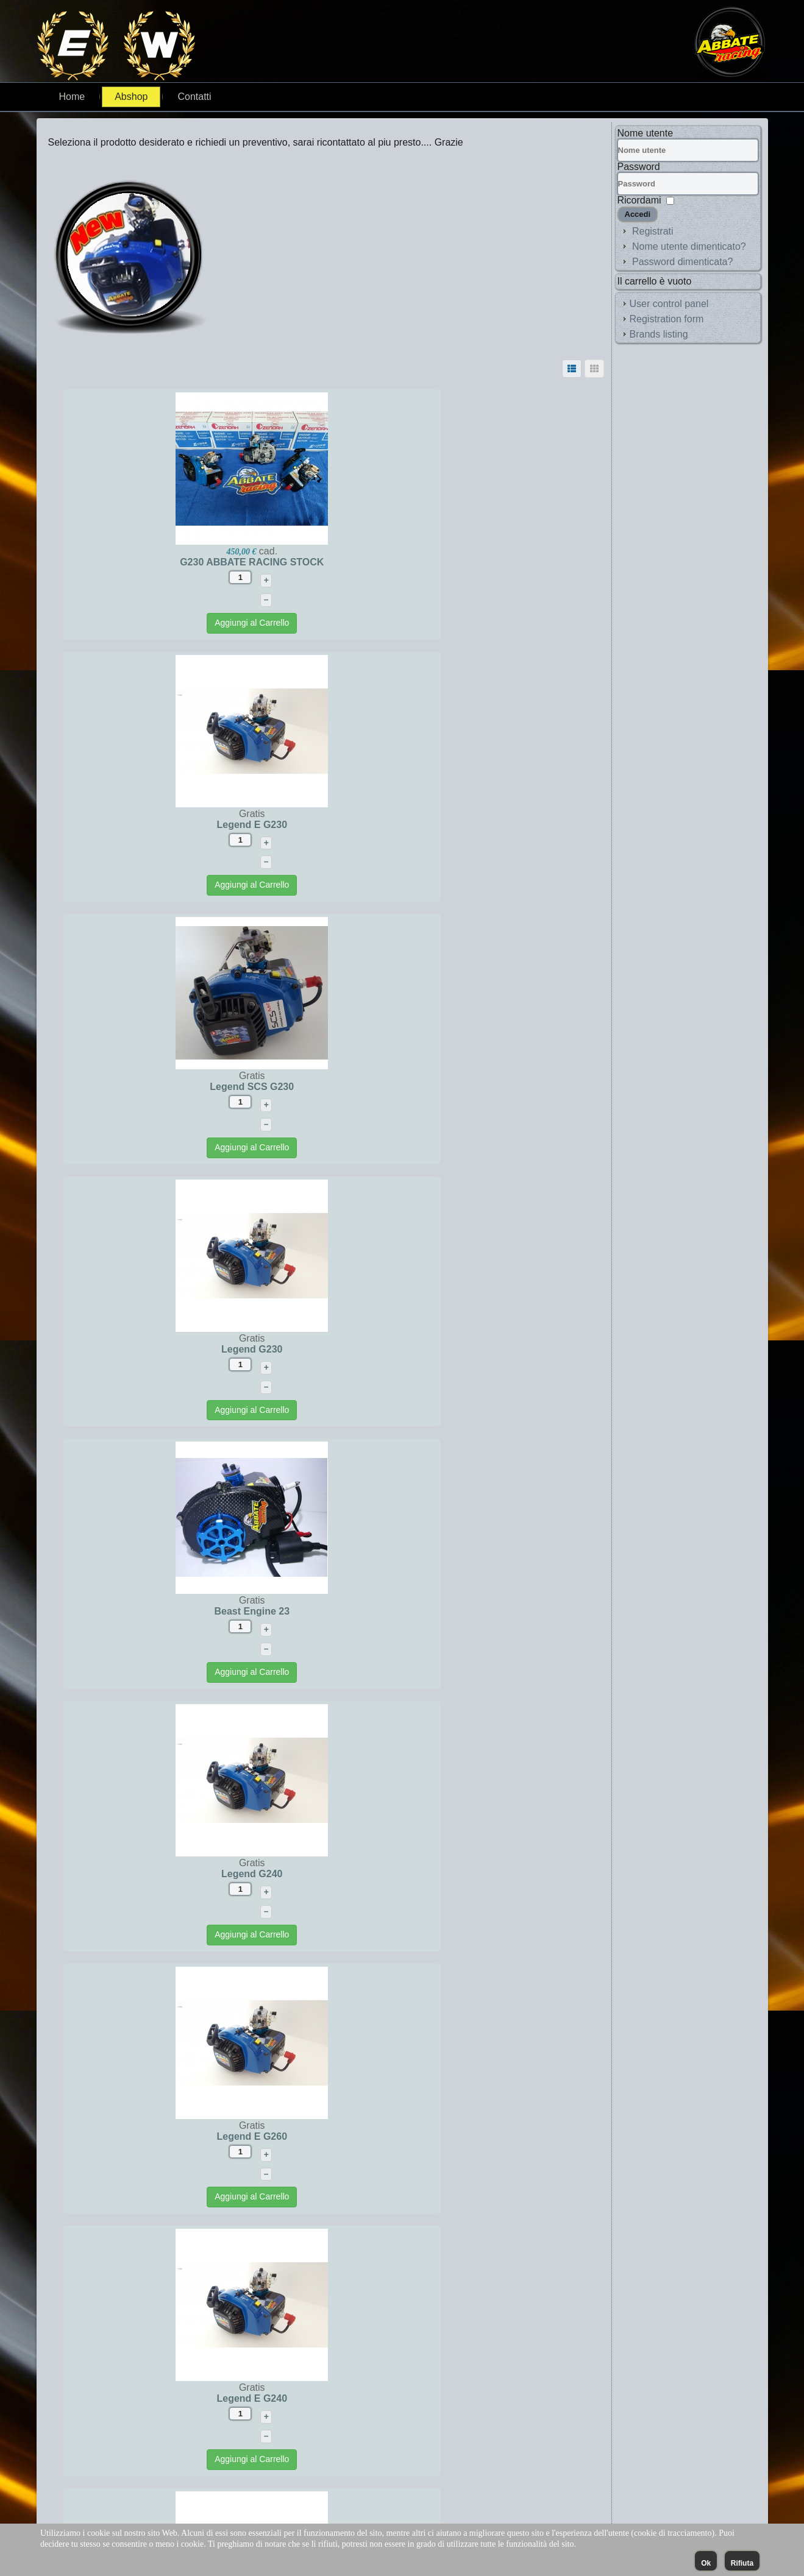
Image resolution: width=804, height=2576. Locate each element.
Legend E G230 (465, 562)
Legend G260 (464, 1611)
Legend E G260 (187, 1349)
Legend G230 (464, 824)
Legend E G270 (187, 1611)
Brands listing (659, 334)
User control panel (669, 304)
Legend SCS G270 (465, 2136)
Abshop (131, 96)
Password (638, 166)
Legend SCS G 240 (186, 2136)
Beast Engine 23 (187, 1086)
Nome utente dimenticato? (689, 246)
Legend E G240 (465, 1349)
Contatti (194, 96)
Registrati (653, 231)
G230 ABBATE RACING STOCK (186, 562)
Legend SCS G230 (187, 824)
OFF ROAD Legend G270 (186, 2398)
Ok (706, 2563)
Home (72, 96)
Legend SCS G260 (465, 1874)
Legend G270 (186, 1874)
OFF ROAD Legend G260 (464, 2398)
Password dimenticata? (682, 262)
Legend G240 (464, 1086)
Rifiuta (742, 2563)
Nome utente (645, 133)
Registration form (667, 319)
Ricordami (639, 200)
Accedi (638, 214)
